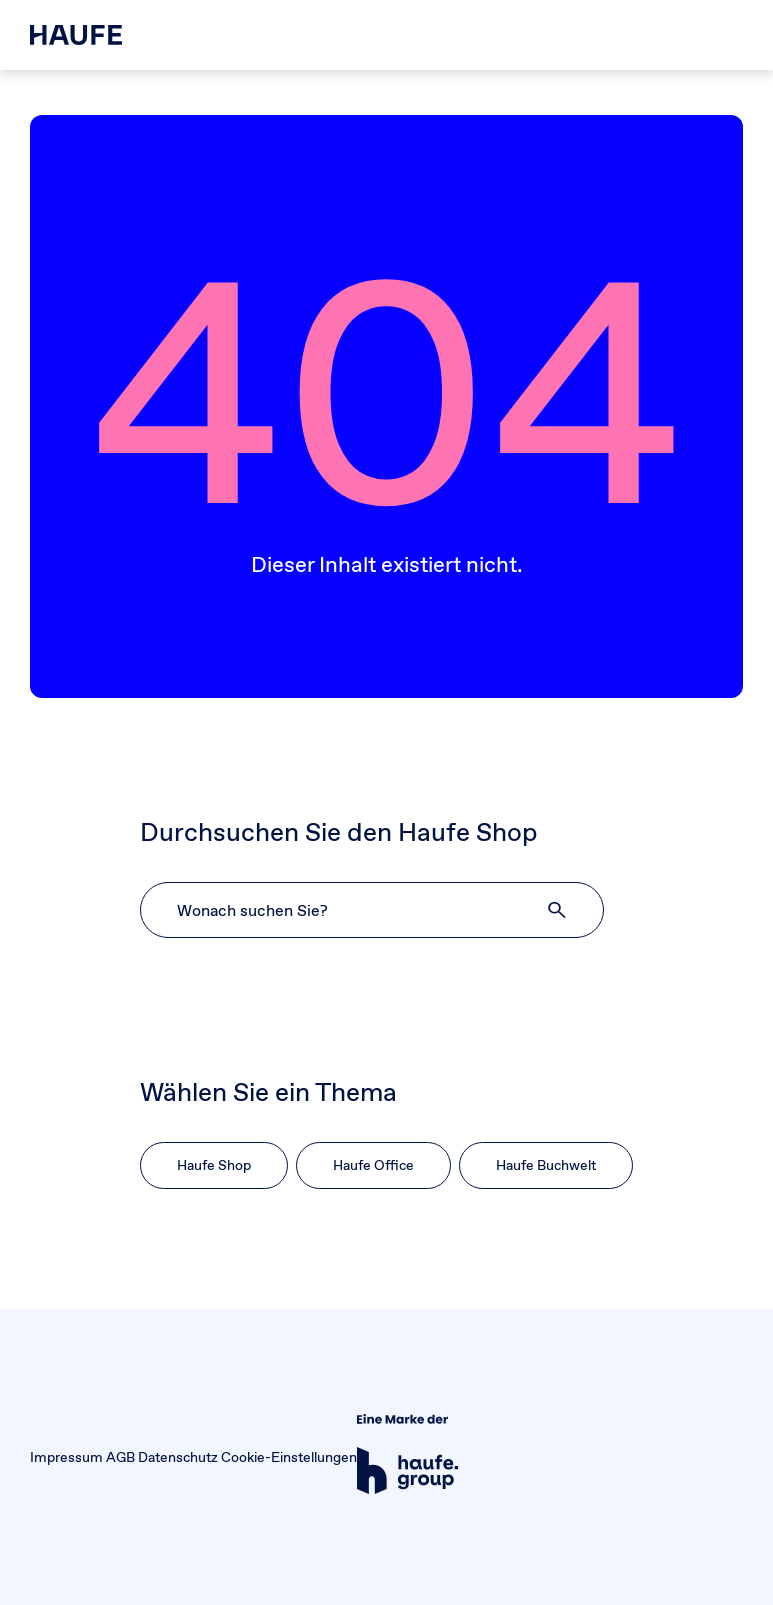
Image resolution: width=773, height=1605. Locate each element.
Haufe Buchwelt (546, 1165)
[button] (558, 910)
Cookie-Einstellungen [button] (289, 1457)
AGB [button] (120, 1457)
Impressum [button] (66, 1457)
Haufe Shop (214, 1165)
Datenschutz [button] (178, 1457)
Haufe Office (373, 1165)
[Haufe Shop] (76, 35)
